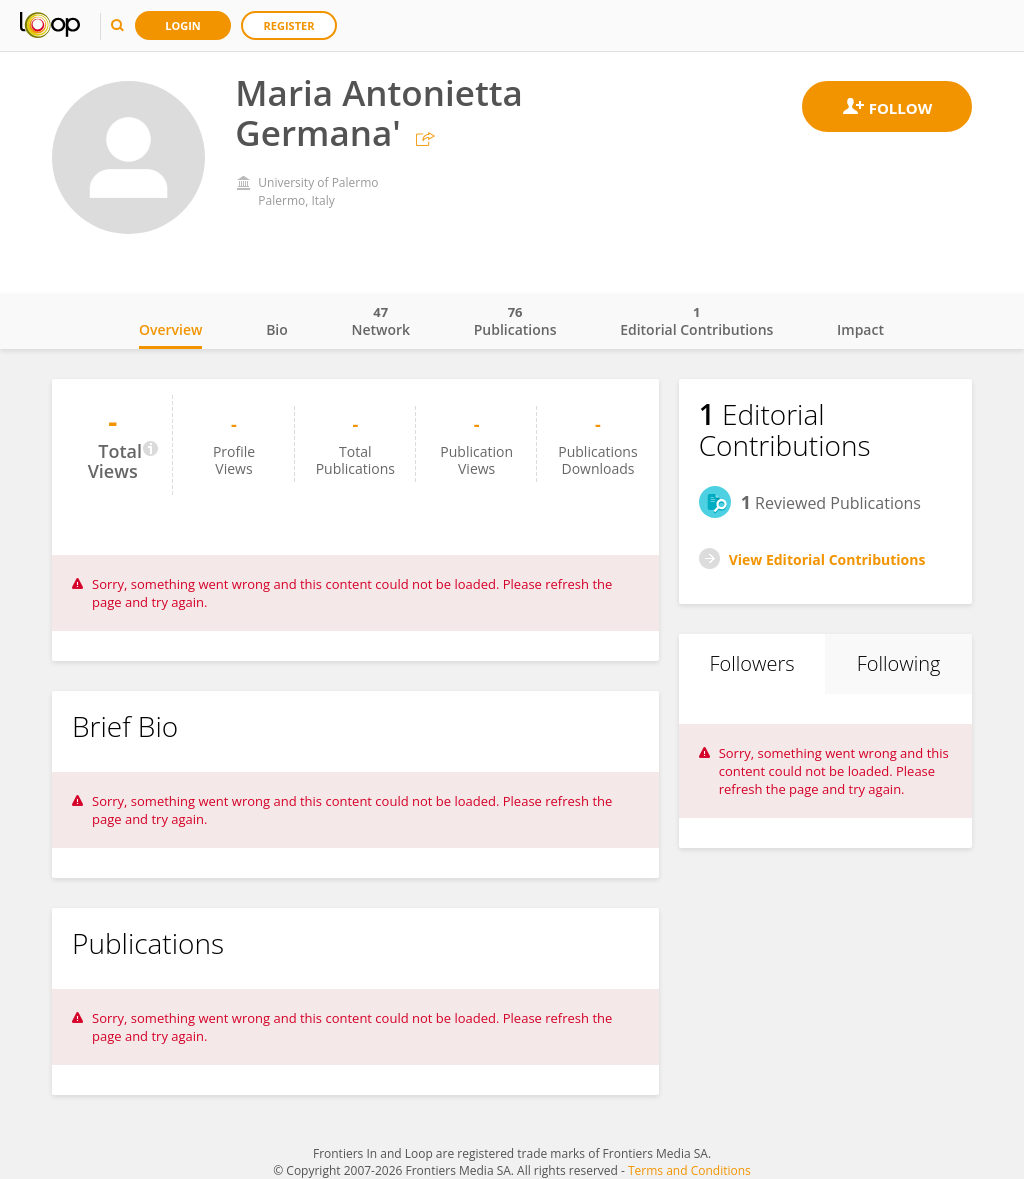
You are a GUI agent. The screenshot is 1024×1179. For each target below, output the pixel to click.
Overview (170, 329)
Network (380, 321)
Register (289, 25)
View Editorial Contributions (827, 559)
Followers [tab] (751, 663)
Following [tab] (899, 663)
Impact (860, 329)
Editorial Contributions (696, 321)
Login (183, 25)
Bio (277, 329)
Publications (515, 321)
